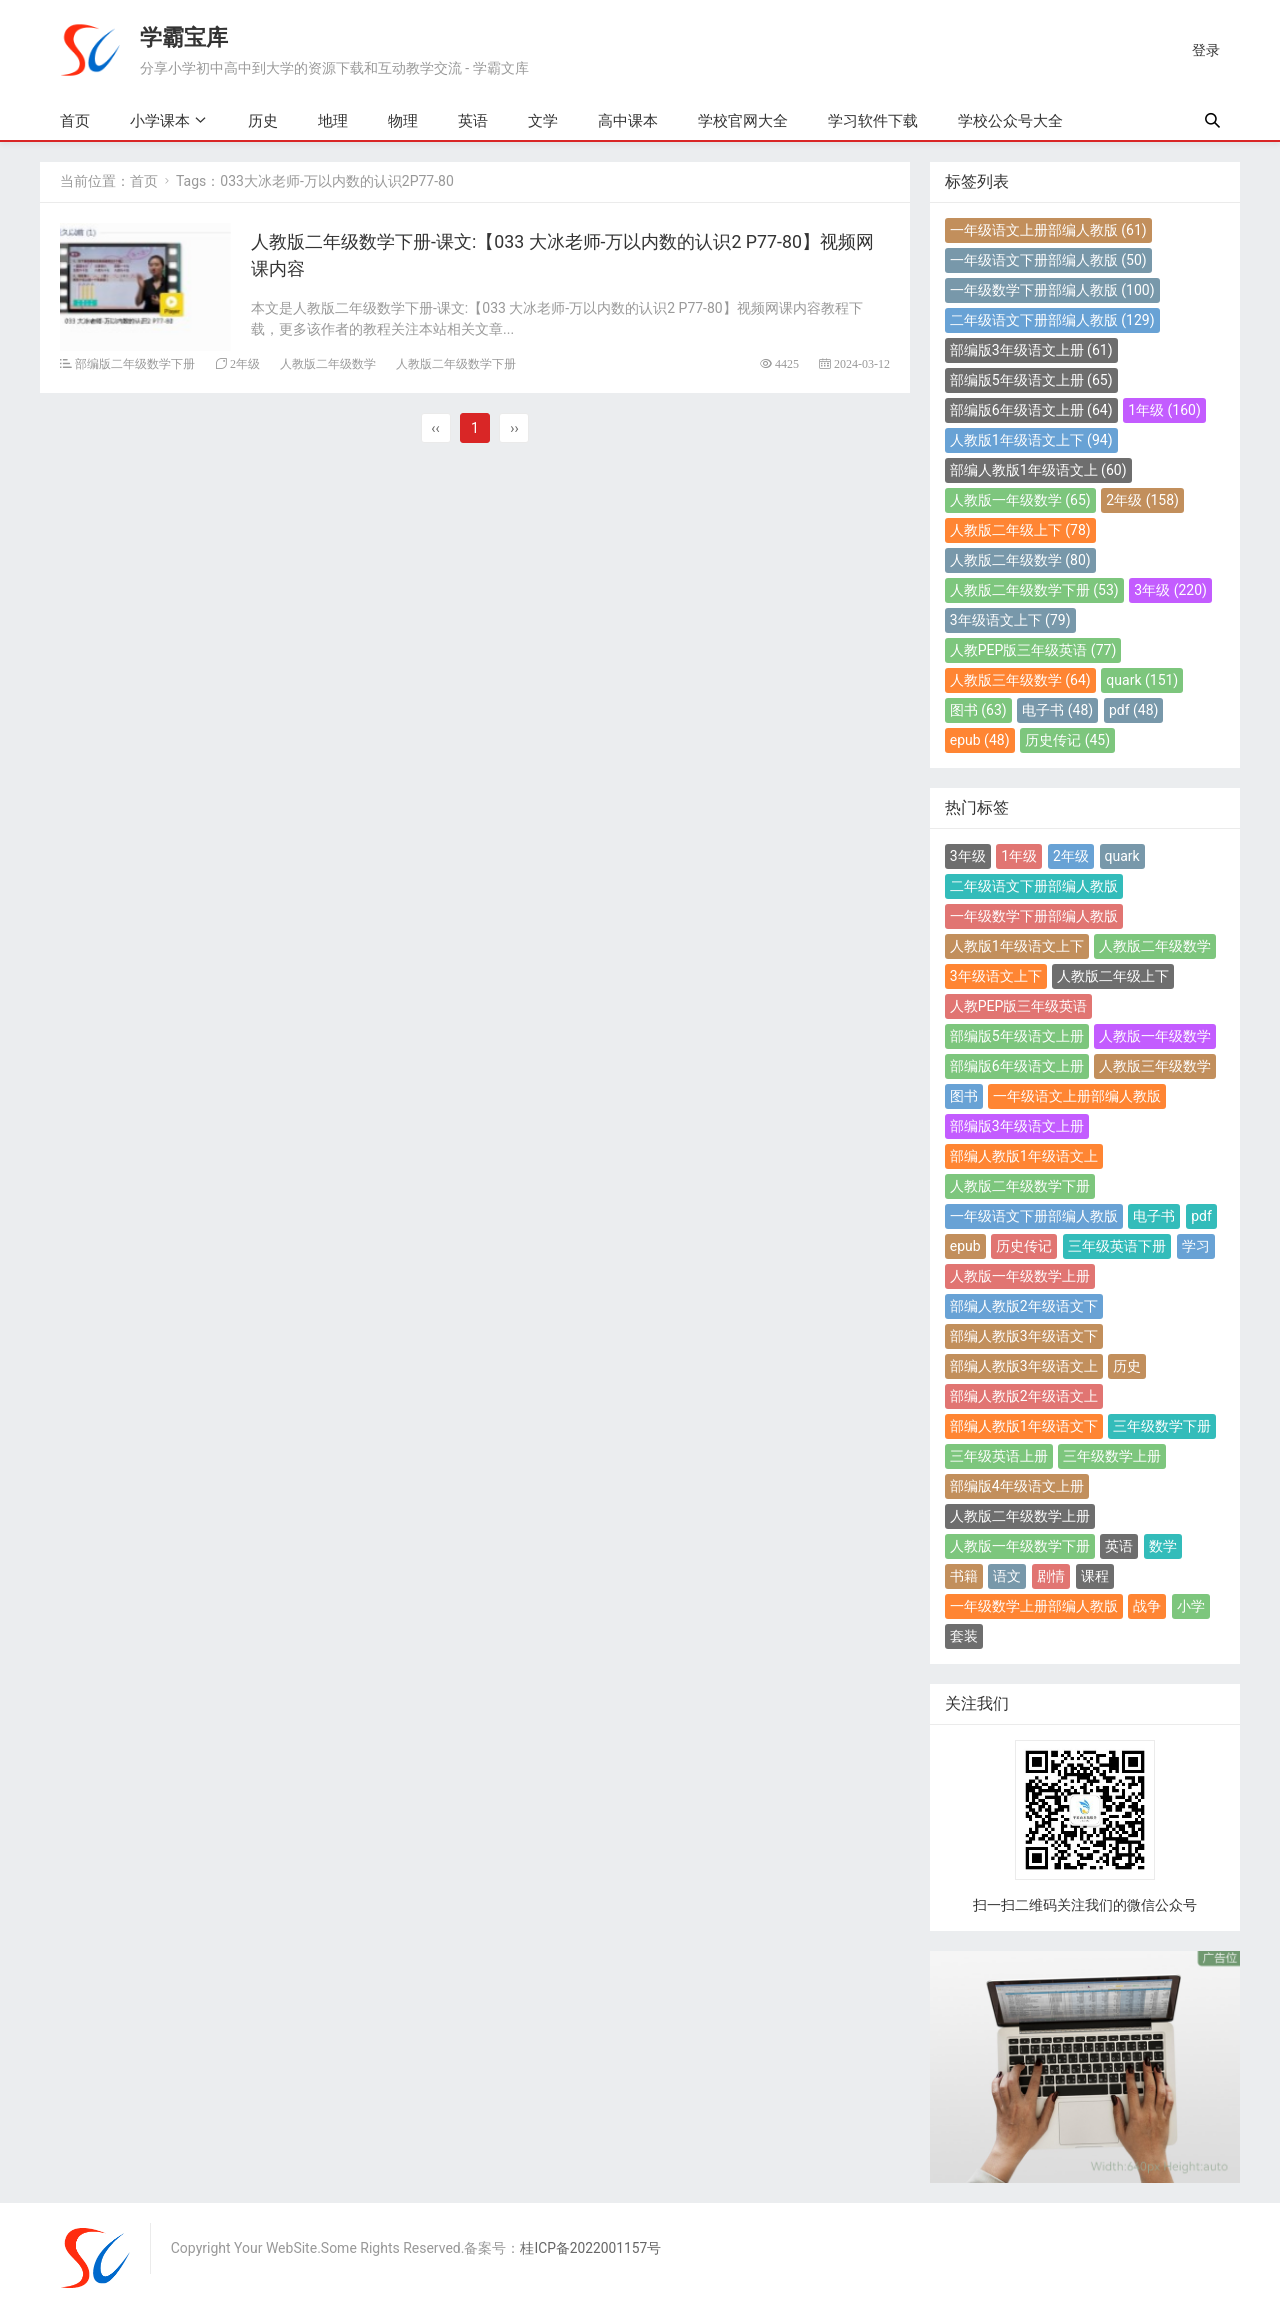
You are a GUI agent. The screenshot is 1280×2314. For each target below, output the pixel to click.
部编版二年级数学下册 (135, 362)
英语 (473, 121)
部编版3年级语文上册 (1031, 350)
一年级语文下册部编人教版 (1048, 260)
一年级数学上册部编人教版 (1034, 1606)
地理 (333, 121)
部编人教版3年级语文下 (1024, 1336)
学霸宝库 (184, 36)
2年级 (245, 362)
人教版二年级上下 (1020, 530)
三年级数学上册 (1112, 1456)
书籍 (964, 1576)
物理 (403, 121)
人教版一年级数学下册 (1020, 1546)
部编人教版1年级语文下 (1024, 1426)
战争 (1147, 1606)
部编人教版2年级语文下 (1024, 1306)
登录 (1206, 50)
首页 (75, 121)
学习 (1196, 1246)
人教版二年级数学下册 (456, 362)
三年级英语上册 (999, 1456)
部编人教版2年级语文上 (1024, 1396)
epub (980, 740)
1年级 (1164, 410)
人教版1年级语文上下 (1031, 440)
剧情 (1051, 1576)
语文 (1007, 1576)
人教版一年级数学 (1020, 500)
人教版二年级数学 (328, 362)
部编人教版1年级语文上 (1038, 470)
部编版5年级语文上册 (1031, 380)
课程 (1095, 1576)
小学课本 (160, 120)
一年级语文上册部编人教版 (1048, 230)
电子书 (1057, 710)
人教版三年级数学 (1020, 680)
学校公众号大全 (1010, 121)
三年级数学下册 (1162, 1426)
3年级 (1170, 590)
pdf (1134, 710)
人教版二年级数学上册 (1020, 1516)
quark (1142, 680)
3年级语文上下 (1010, 620)
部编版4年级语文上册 (1017, 1486)
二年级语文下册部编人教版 (1052, 320)
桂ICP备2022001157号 (592, 2249)
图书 (978, 710)
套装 (964, 1636)
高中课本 (628, 121)
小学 (1191, 1606)
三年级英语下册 (1117, 1246)
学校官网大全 (743, 121)
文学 (543, 121)
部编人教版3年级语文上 (1024, 1366)
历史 (263, 121)
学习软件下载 (873, 121)
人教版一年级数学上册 (1020, 1276)
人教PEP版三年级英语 (1033, 650)
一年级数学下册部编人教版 (1052, 290)
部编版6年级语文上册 (1031, 410)
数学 (1163, 1546)
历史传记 (1067, 740)
